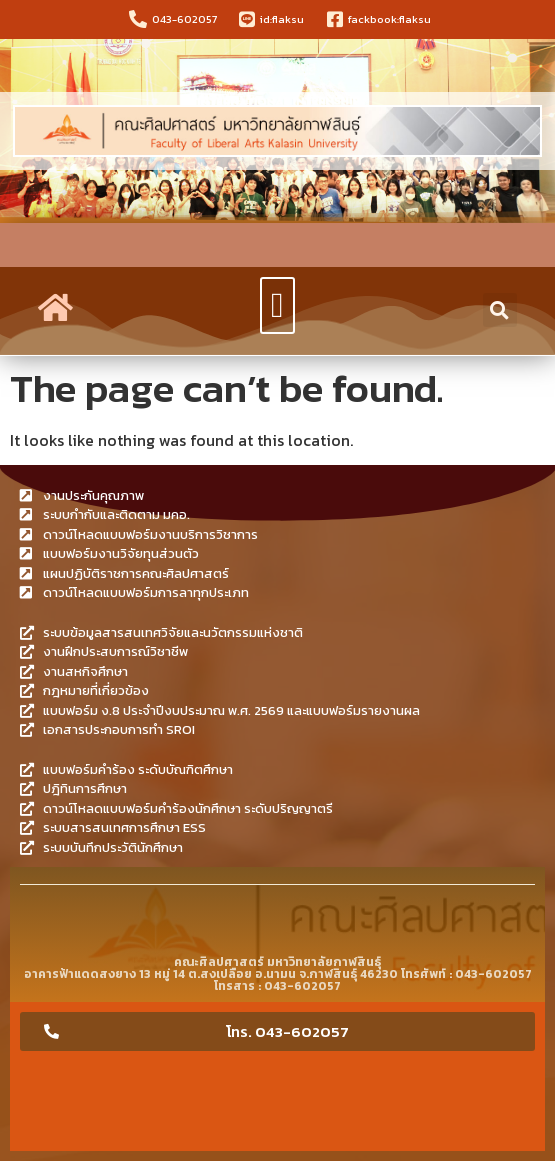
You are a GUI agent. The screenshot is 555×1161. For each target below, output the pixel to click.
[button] (277, 305)
